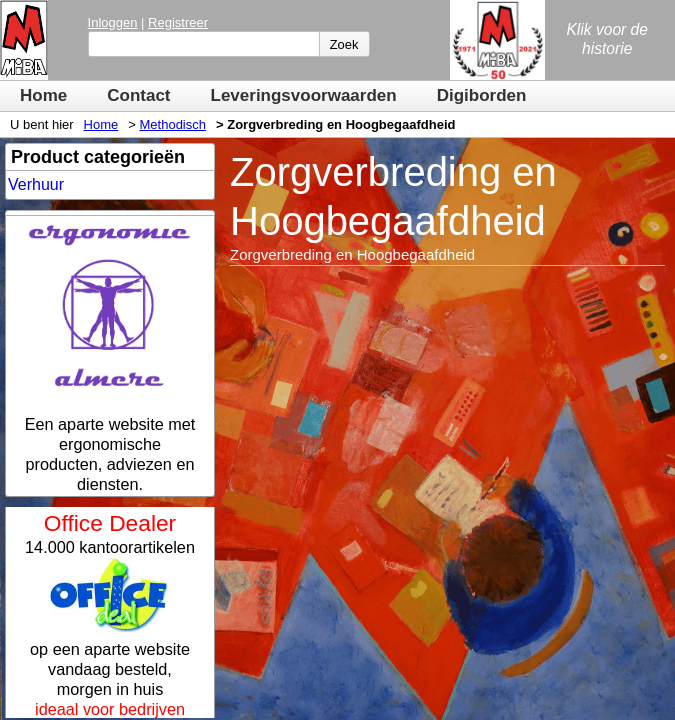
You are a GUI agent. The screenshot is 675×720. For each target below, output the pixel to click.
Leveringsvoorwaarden (304, 95)
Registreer (178, 22)
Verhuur (36, 184)
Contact (138, 95)
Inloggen (113, 22)
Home (43, 95)
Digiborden (482, 95)
